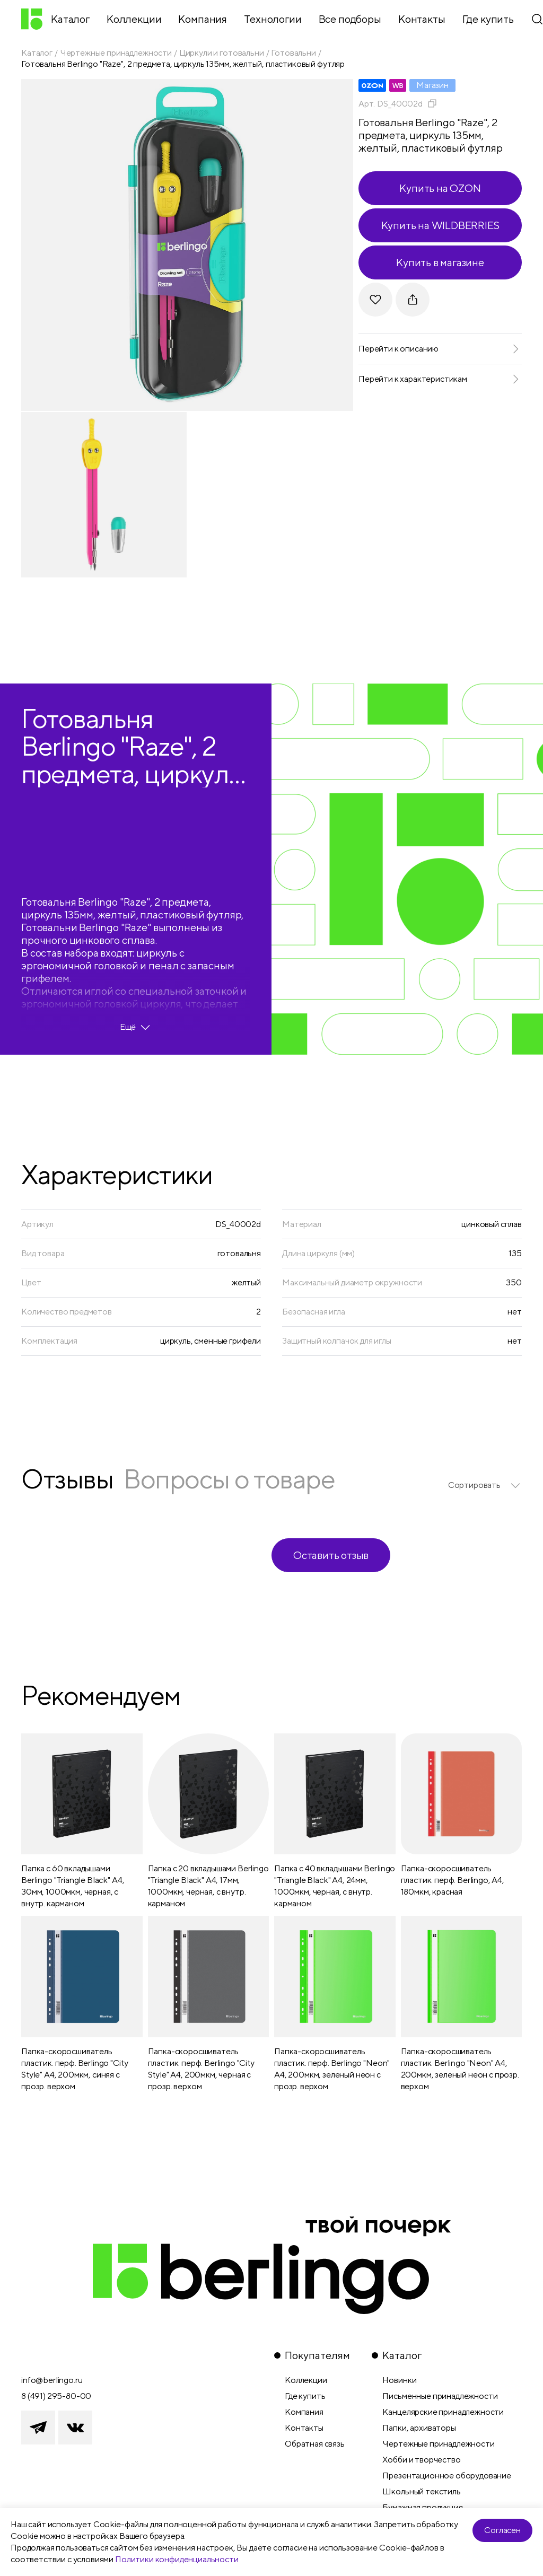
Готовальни (293, 53)
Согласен (502, 2530)
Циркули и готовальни (221, 53)
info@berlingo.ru (51, 2380)
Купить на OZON (439, 188)
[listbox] (485, 1485)
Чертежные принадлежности (116, 53)
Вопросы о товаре (229, 1478)
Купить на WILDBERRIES (440, 225)
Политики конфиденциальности (177, 2559)
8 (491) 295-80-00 (56, 2396)
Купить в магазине (440, 262)
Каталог (36, 53)
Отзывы (67, 1478)
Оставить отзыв (331, 1555)
